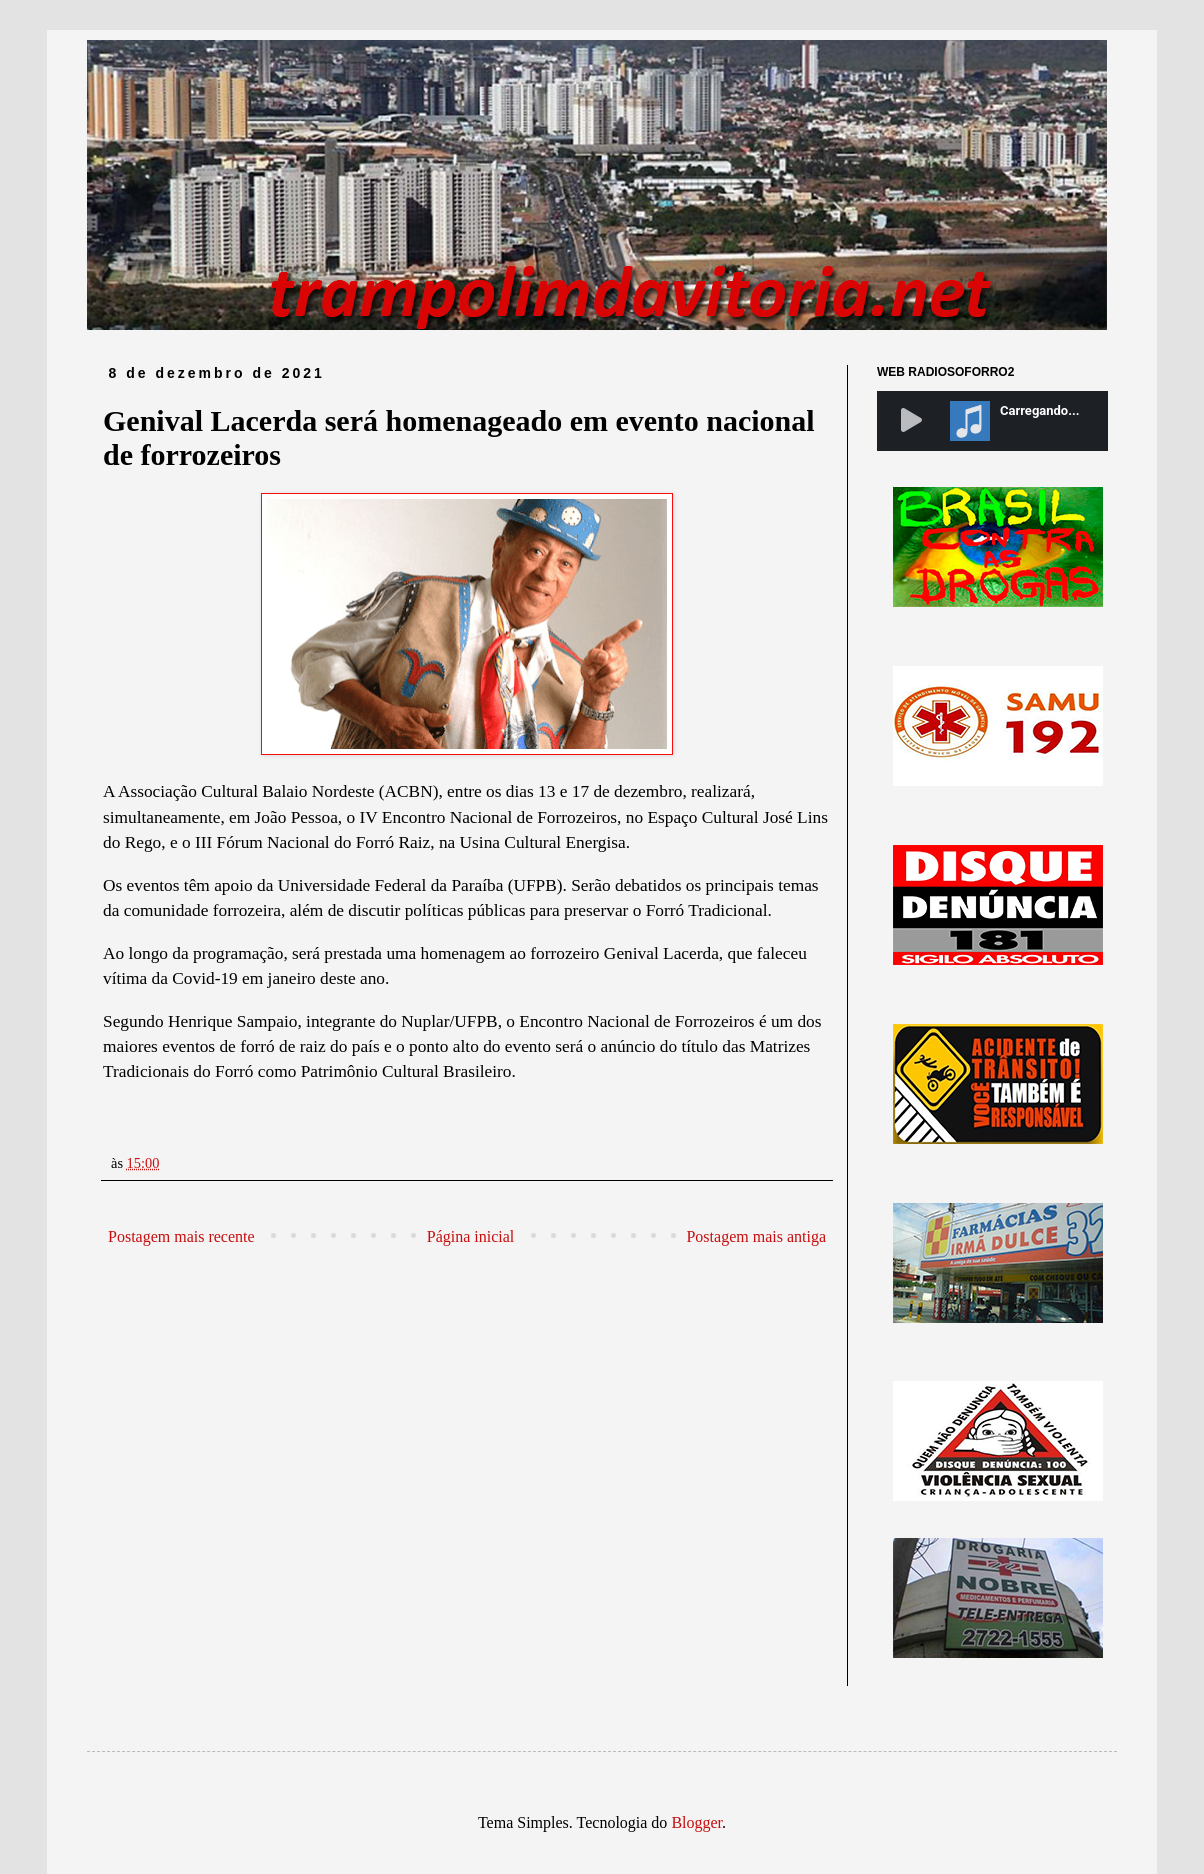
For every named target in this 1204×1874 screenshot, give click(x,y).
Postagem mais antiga (756, 1236)
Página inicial (471, 1236)
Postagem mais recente (181, 1236)
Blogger (696, 1822)
